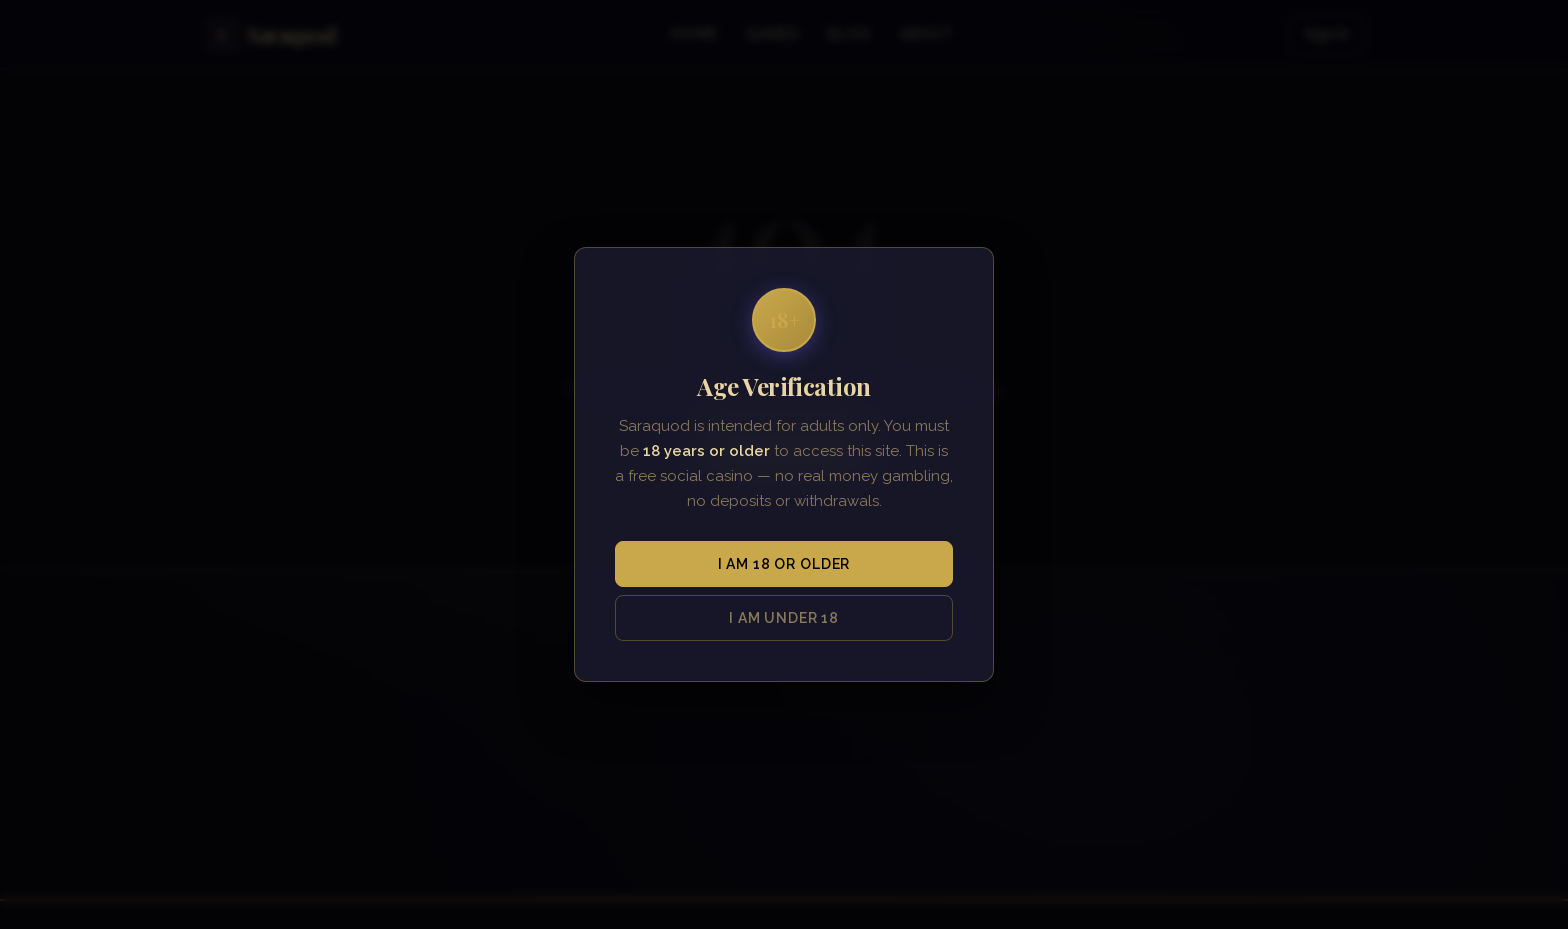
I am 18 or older (784, 564)
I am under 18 (784, 618)
